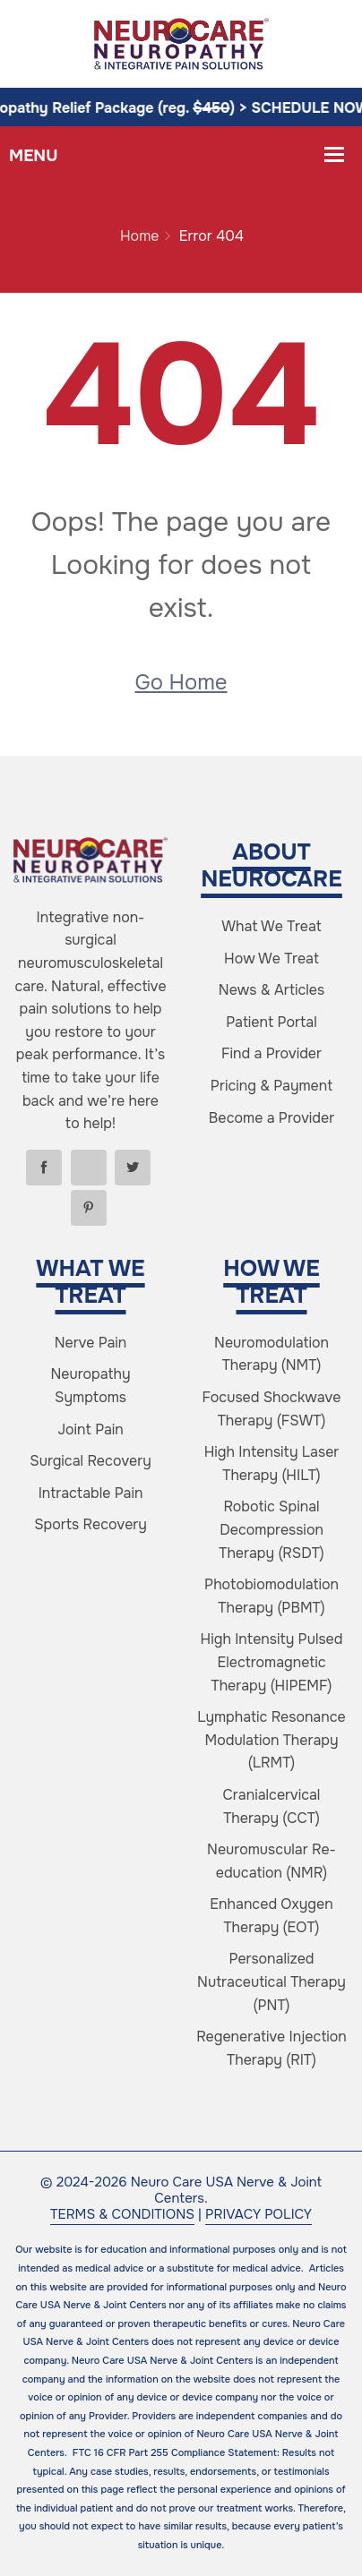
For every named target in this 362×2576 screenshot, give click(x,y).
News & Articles (271, 989)
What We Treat (271, 926)
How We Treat (271, 958)
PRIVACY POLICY (258, 2214)
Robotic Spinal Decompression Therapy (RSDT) (271, 1529)
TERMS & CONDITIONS (122, 2214)
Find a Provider (271, 1053)
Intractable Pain (91, 1493)
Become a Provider (271, 1117)
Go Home (180, 682)
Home (139, 236)
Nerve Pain (91, 1342)
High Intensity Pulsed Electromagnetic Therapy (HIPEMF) (272, 1662)
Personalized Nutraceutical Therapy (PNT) (271, 1981)
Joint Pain (90, 1429)
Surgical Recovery (90, 1460)
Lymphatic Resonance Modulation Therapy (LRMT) (271, 1739)
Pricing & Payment (271, 1085)
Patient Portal (271, 1022)
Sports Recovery (90, 1524)
